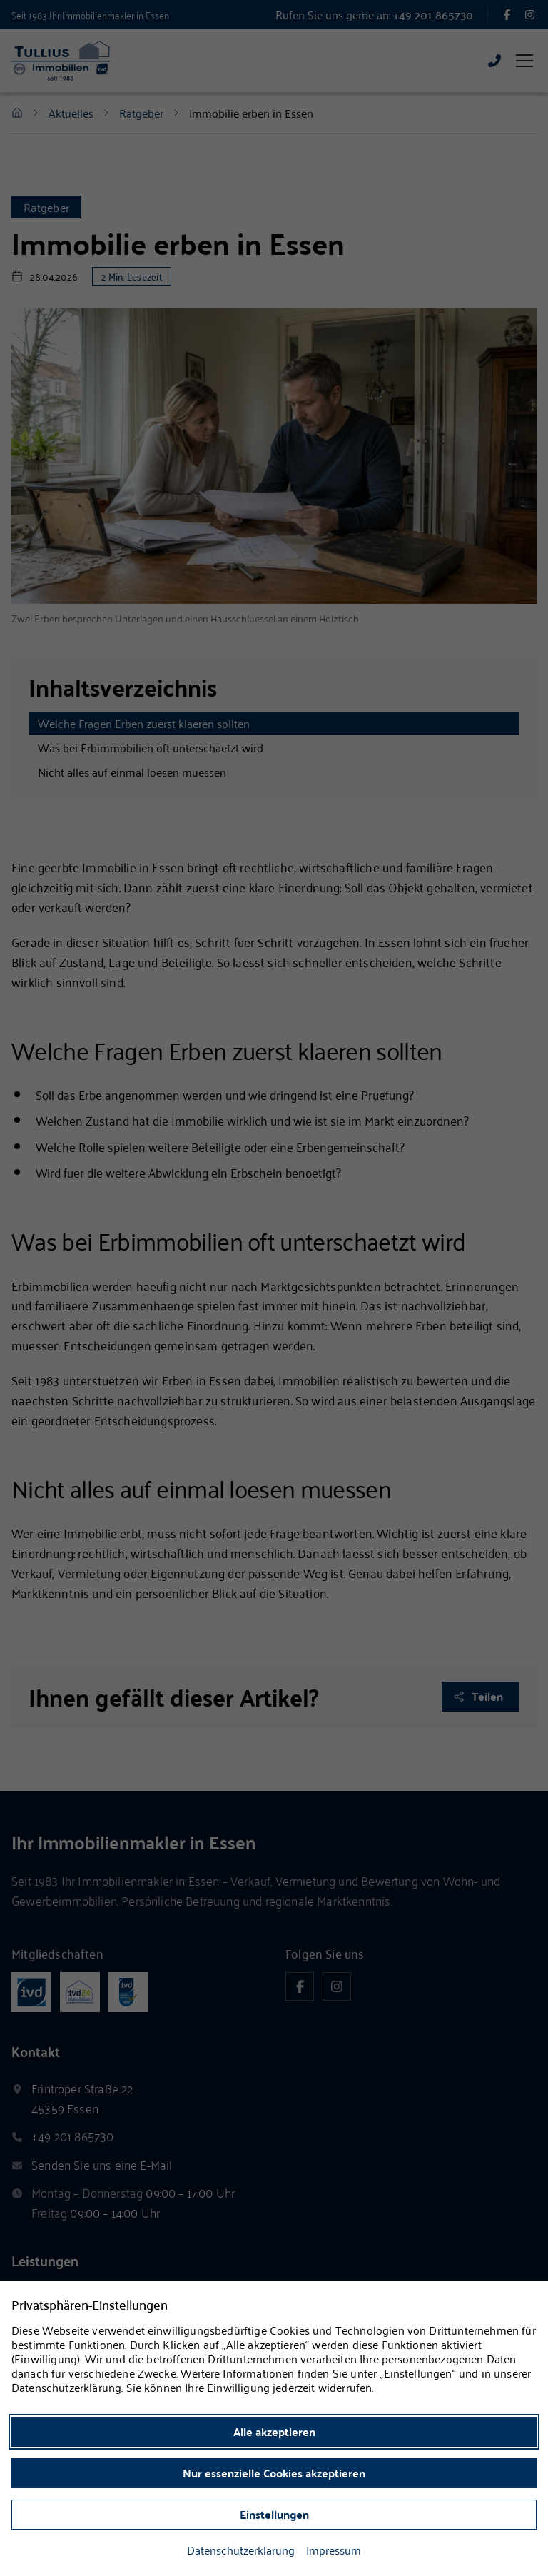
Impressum (333, 2550)
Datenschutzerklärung (241, 2550)
